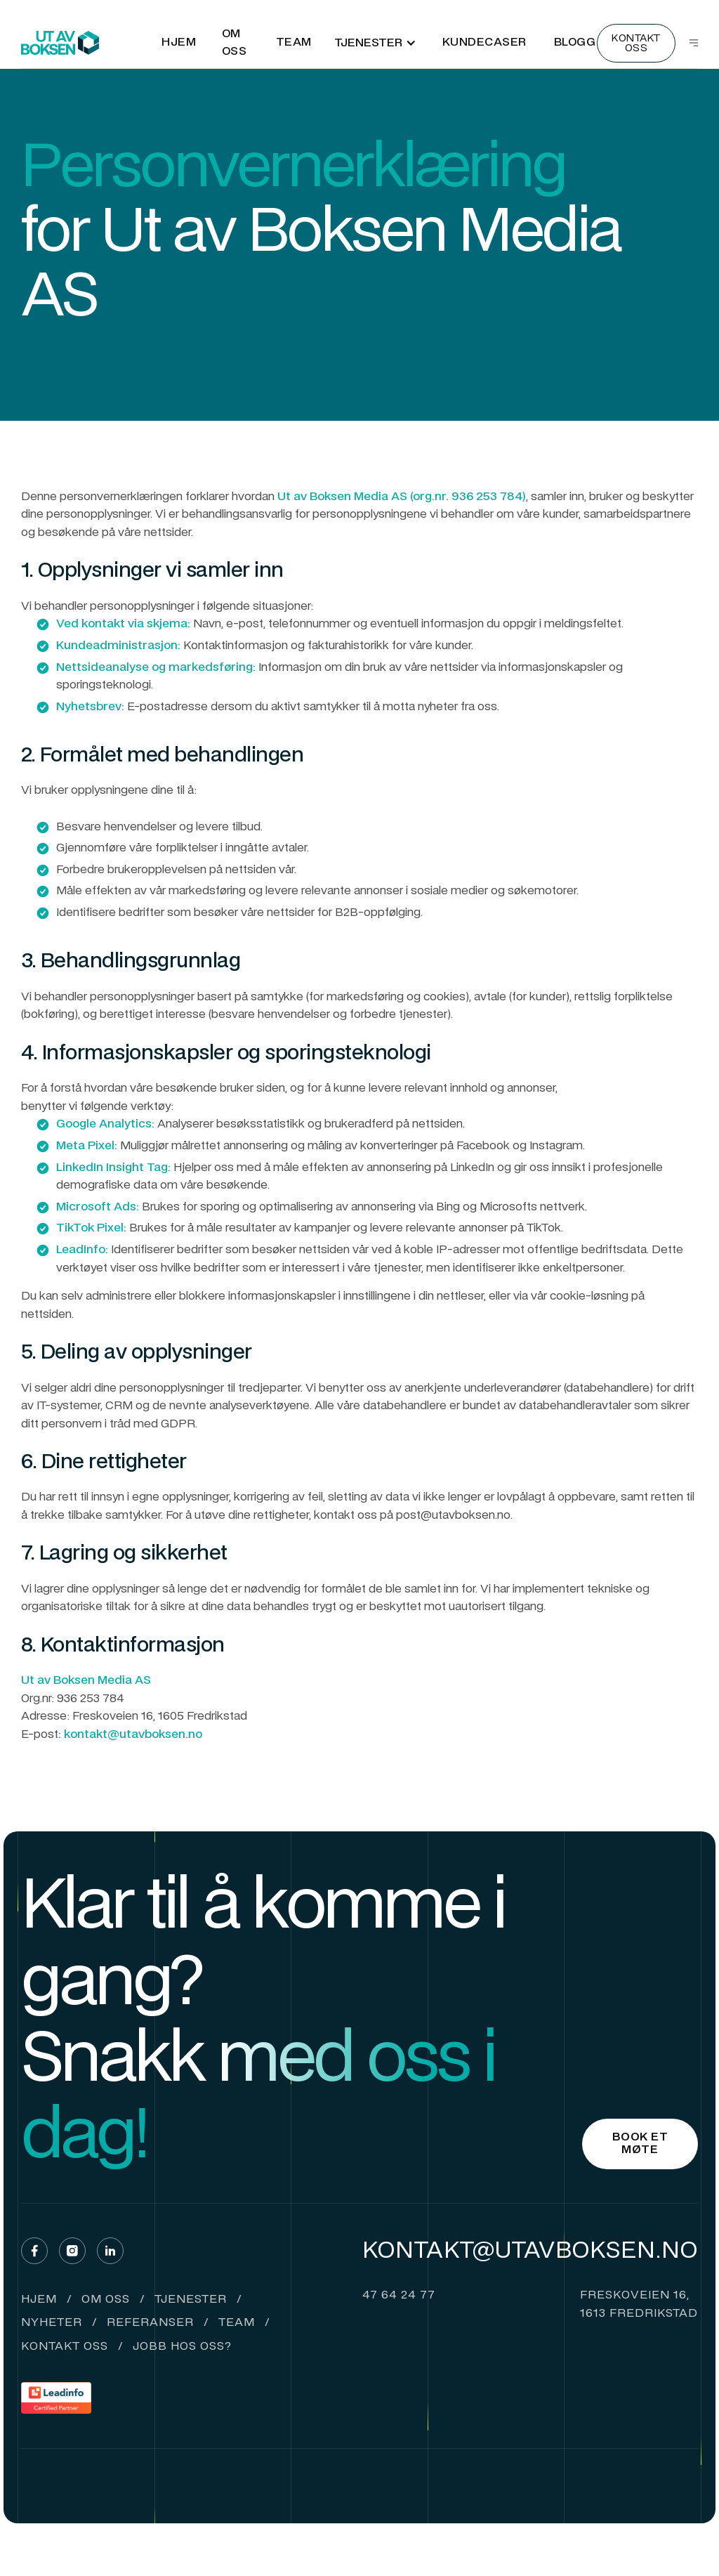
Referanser (150, 2323)
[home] (60, 43)
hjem (39, 2300)
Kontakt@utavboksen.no (530, 2251)
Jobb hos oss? (182, 2347)
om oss (105, 2300)
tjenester (190, 2300)
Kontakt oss (64, 2347)
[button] (375, 42)
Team (236, 2323)
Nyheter (51, 2323)
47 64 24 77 (398, 2295)
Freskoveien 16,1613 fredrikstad (639, 2305)
